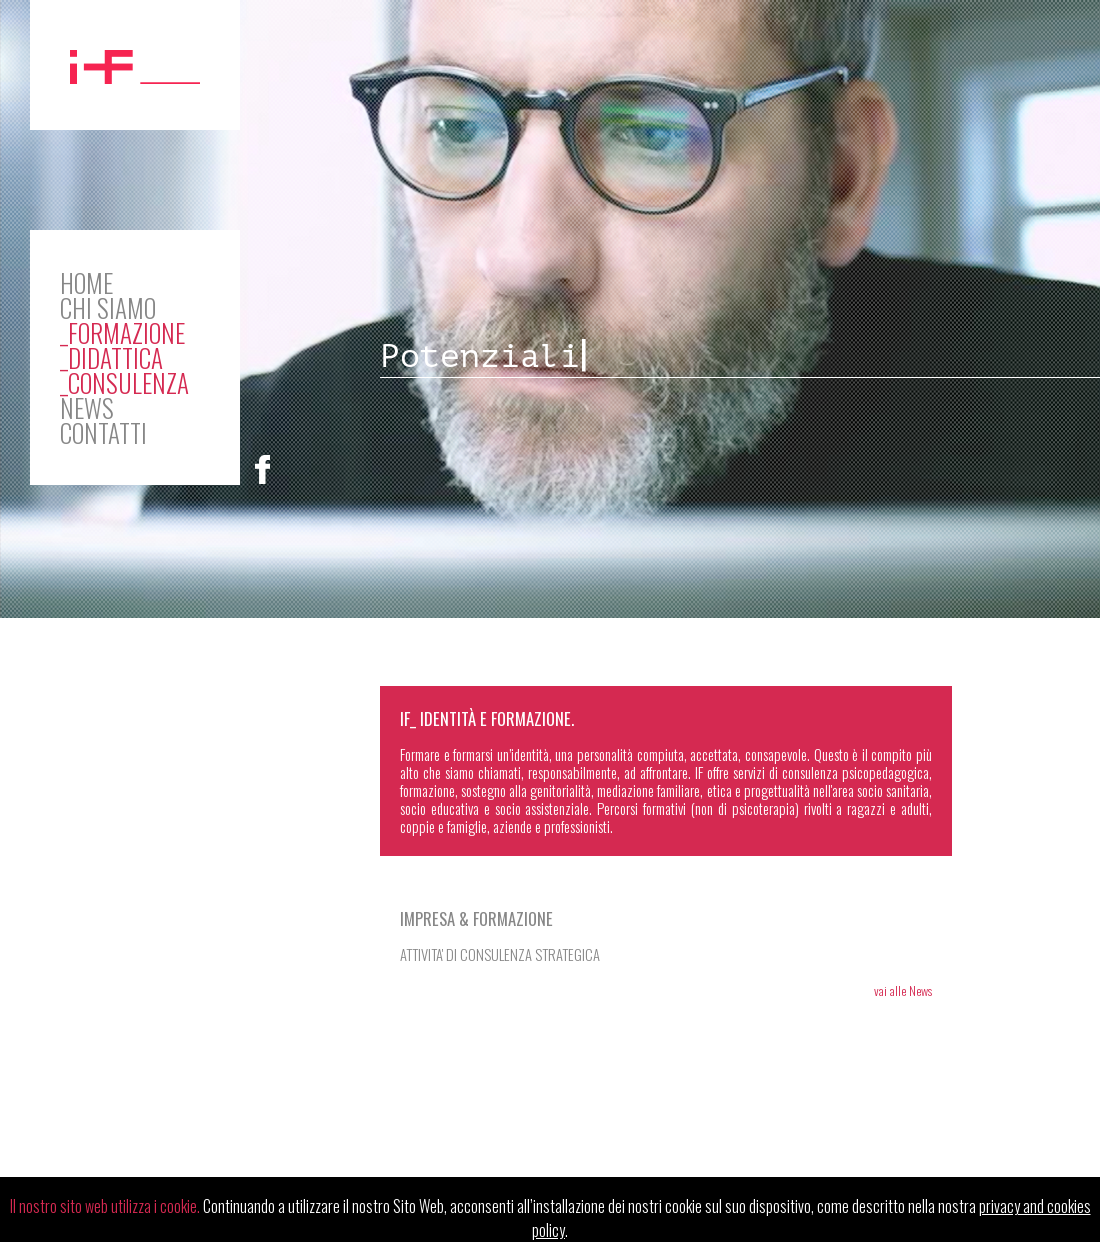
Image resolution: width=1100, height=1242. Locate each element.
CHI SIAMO (108, 307)
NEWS (87, 407)
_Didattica (111, 357)
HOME (86, 282)
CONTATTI (103, 432)
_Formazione (122, 332)
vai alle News (903, 991)
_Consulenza (124, 382)
